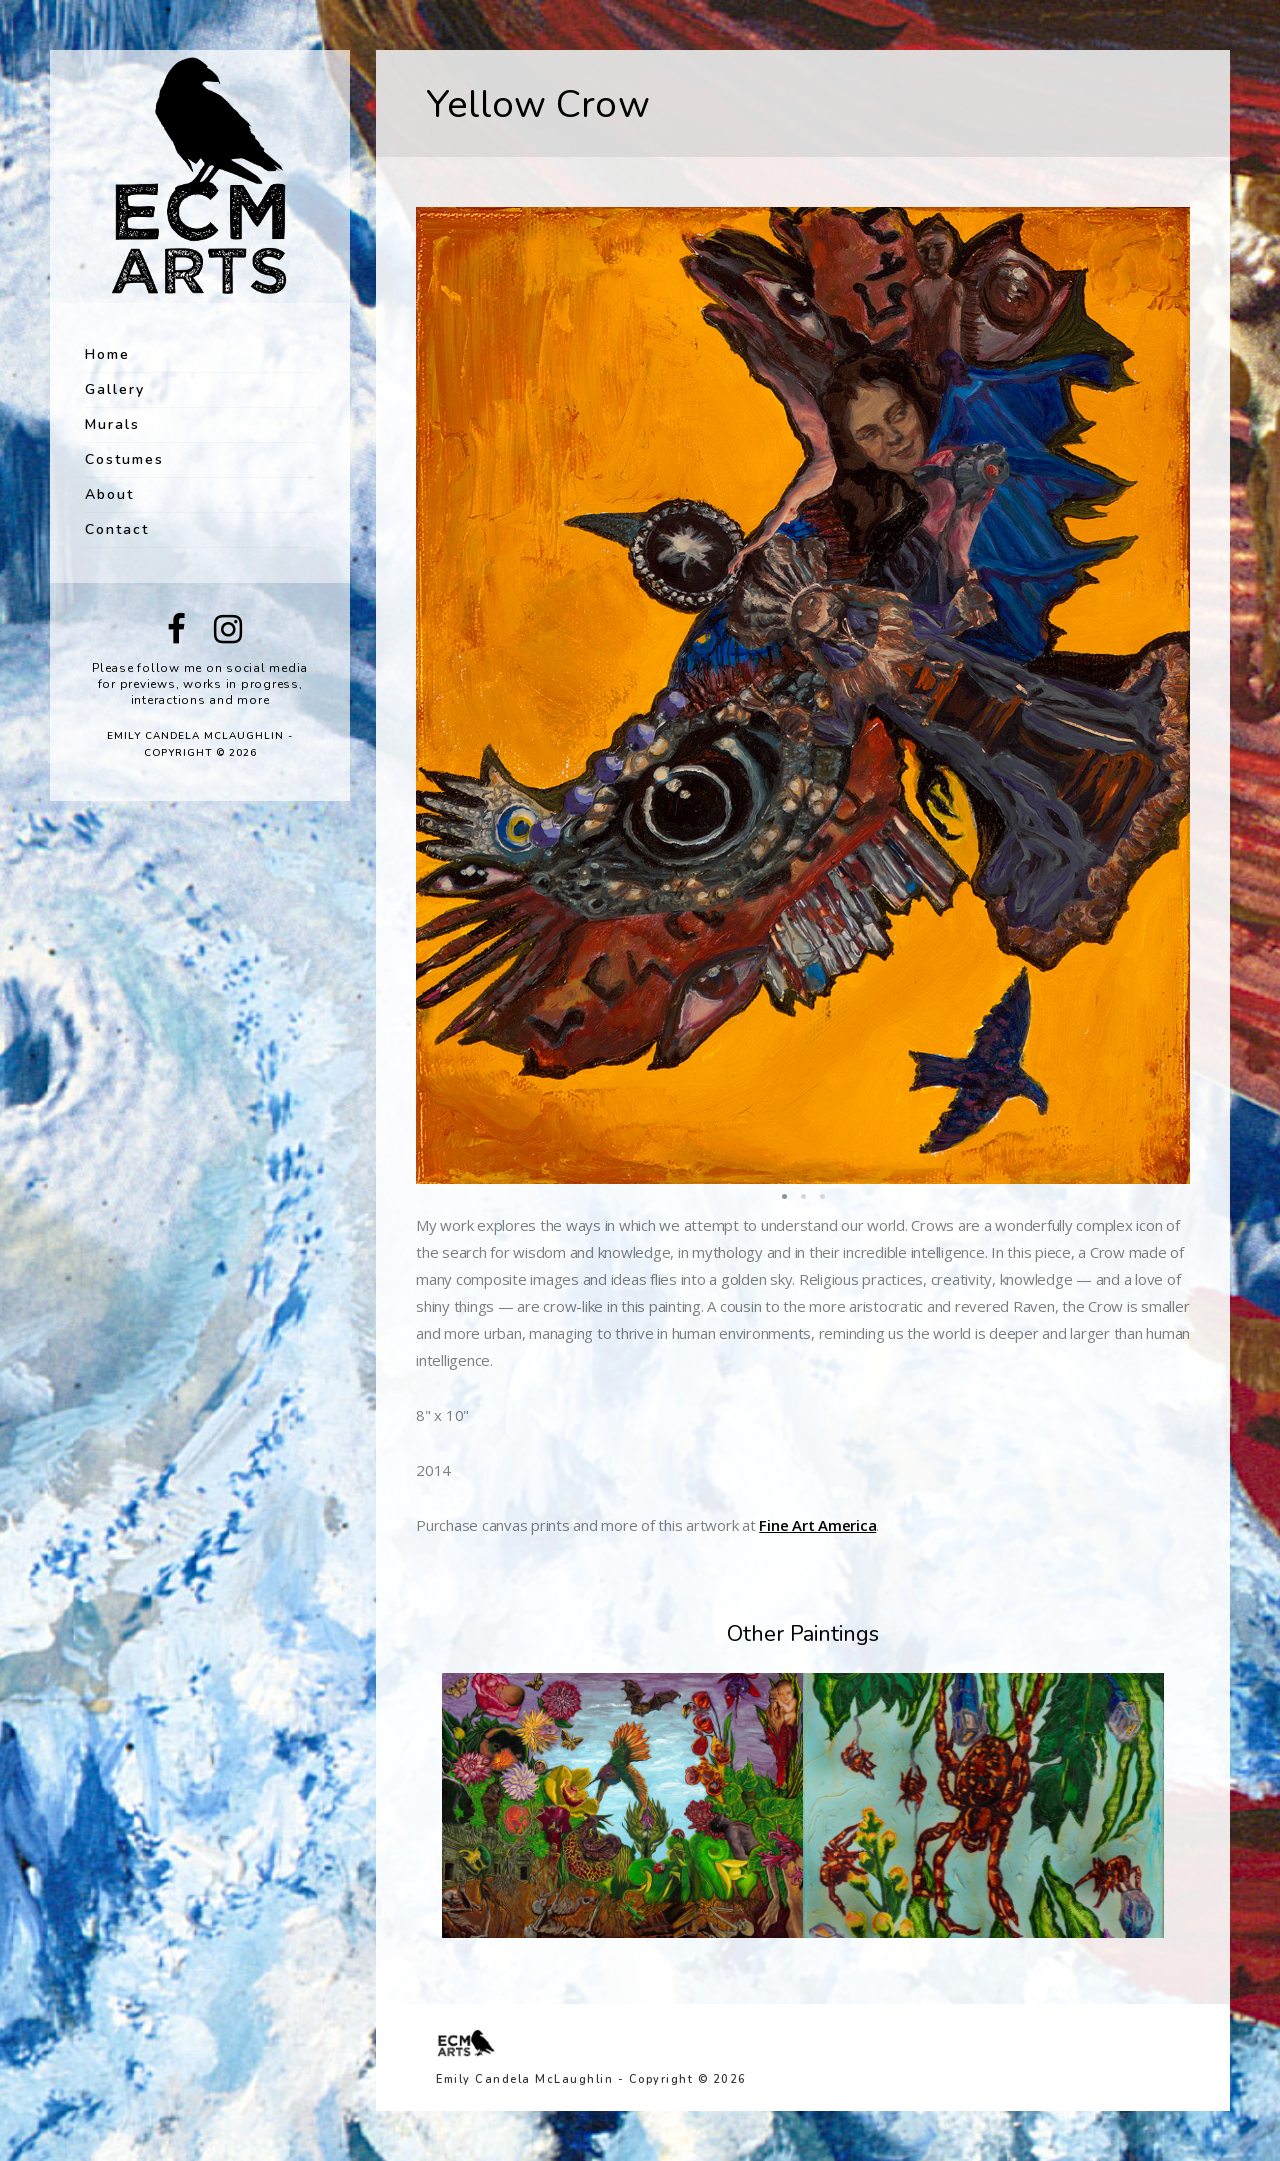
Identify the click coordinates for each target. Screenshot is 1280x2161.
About (109, 494)
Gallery (115, 389)
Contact (117, 529)
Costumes (124, 459)
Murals (112, 424)
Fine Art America (817, 1525)
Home (107, 354)
